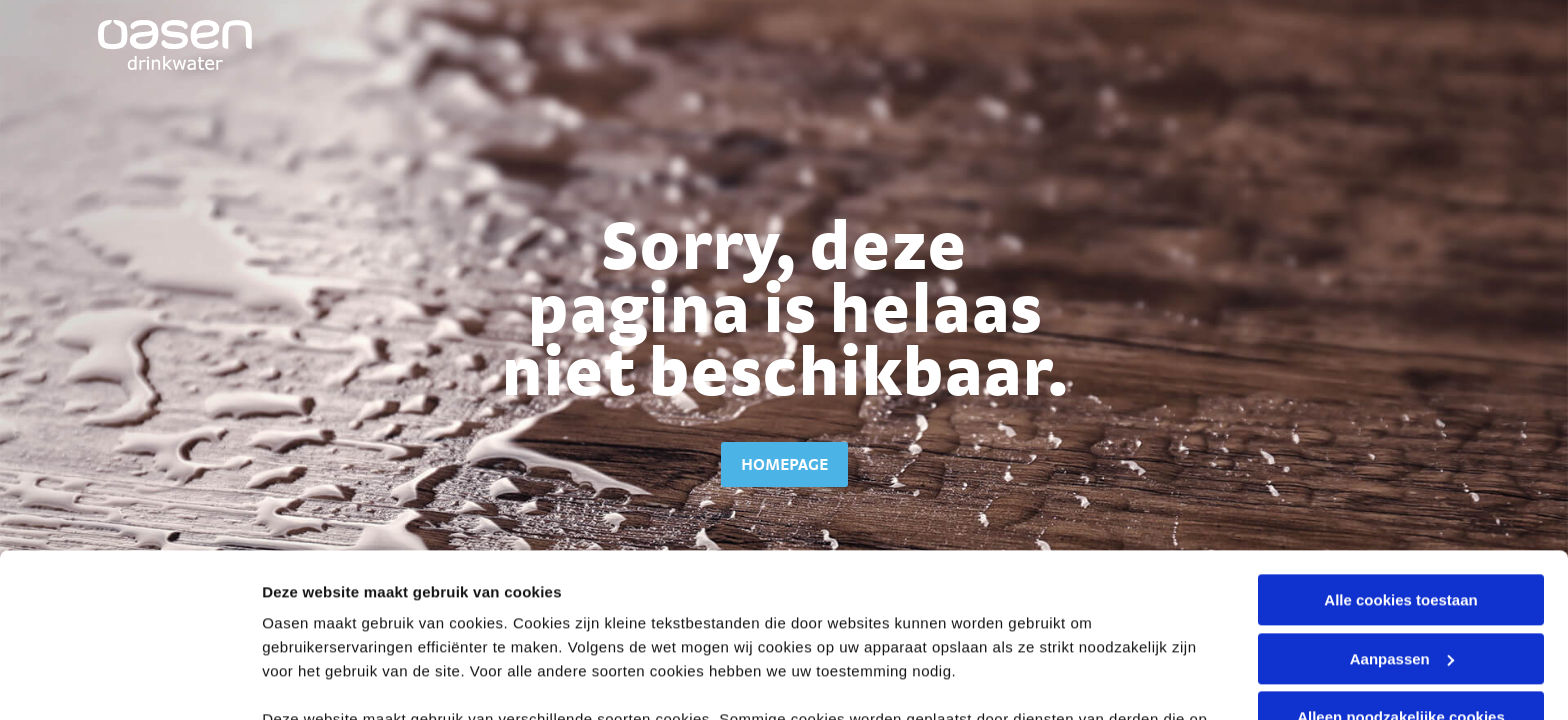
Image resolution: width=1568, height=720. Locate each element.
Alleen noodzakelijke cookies (1401, 553)
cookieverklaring (640, 579)
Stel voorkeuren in (328, 680)
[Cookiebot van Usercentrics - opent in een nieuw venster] (129, 681)
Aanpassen (1402, 495)
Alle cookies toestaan (1400, 436)
